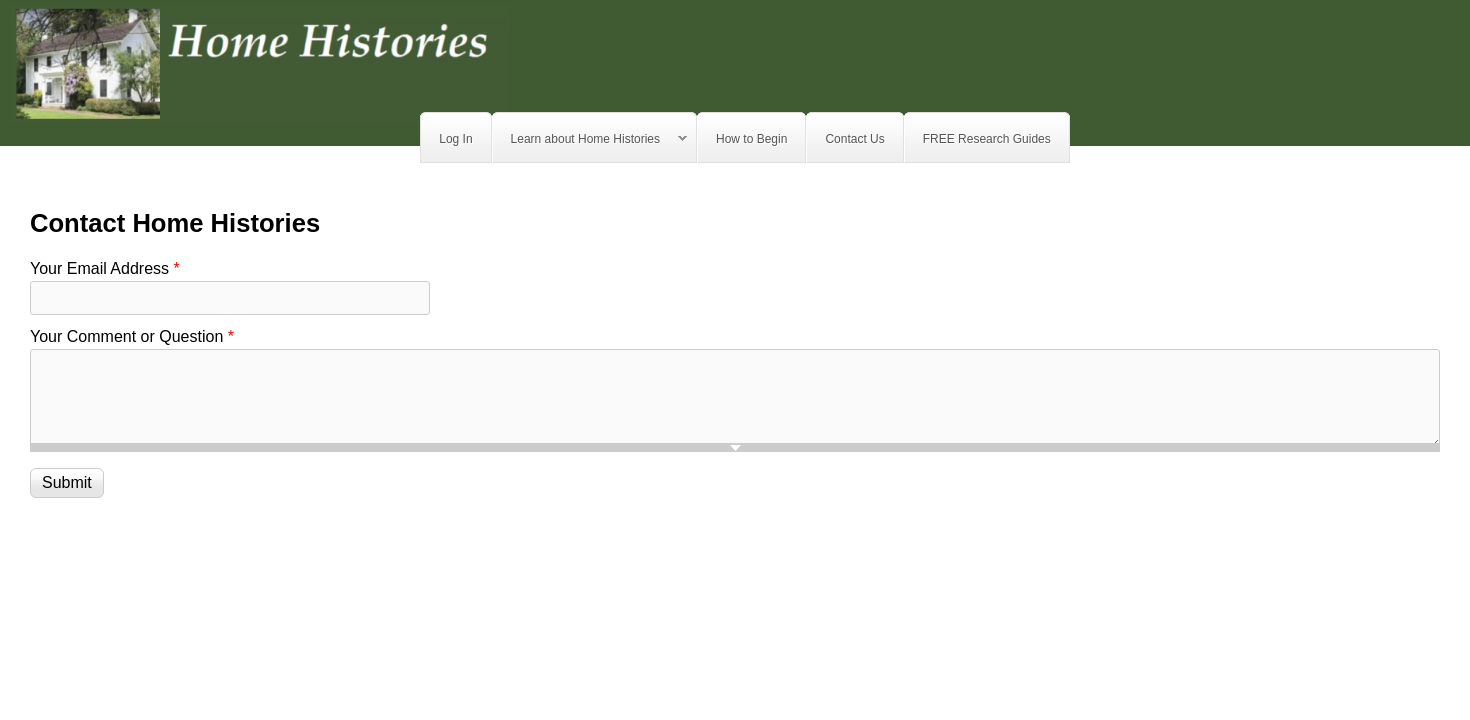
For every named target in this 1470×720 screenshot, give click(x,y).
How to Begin (751, 139)
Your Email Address (105, 268)
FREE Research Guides (987, 139)
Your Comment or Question (132, 336)
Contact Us (854, 139)
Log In (455, 139)
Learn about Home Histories (590, 139)
